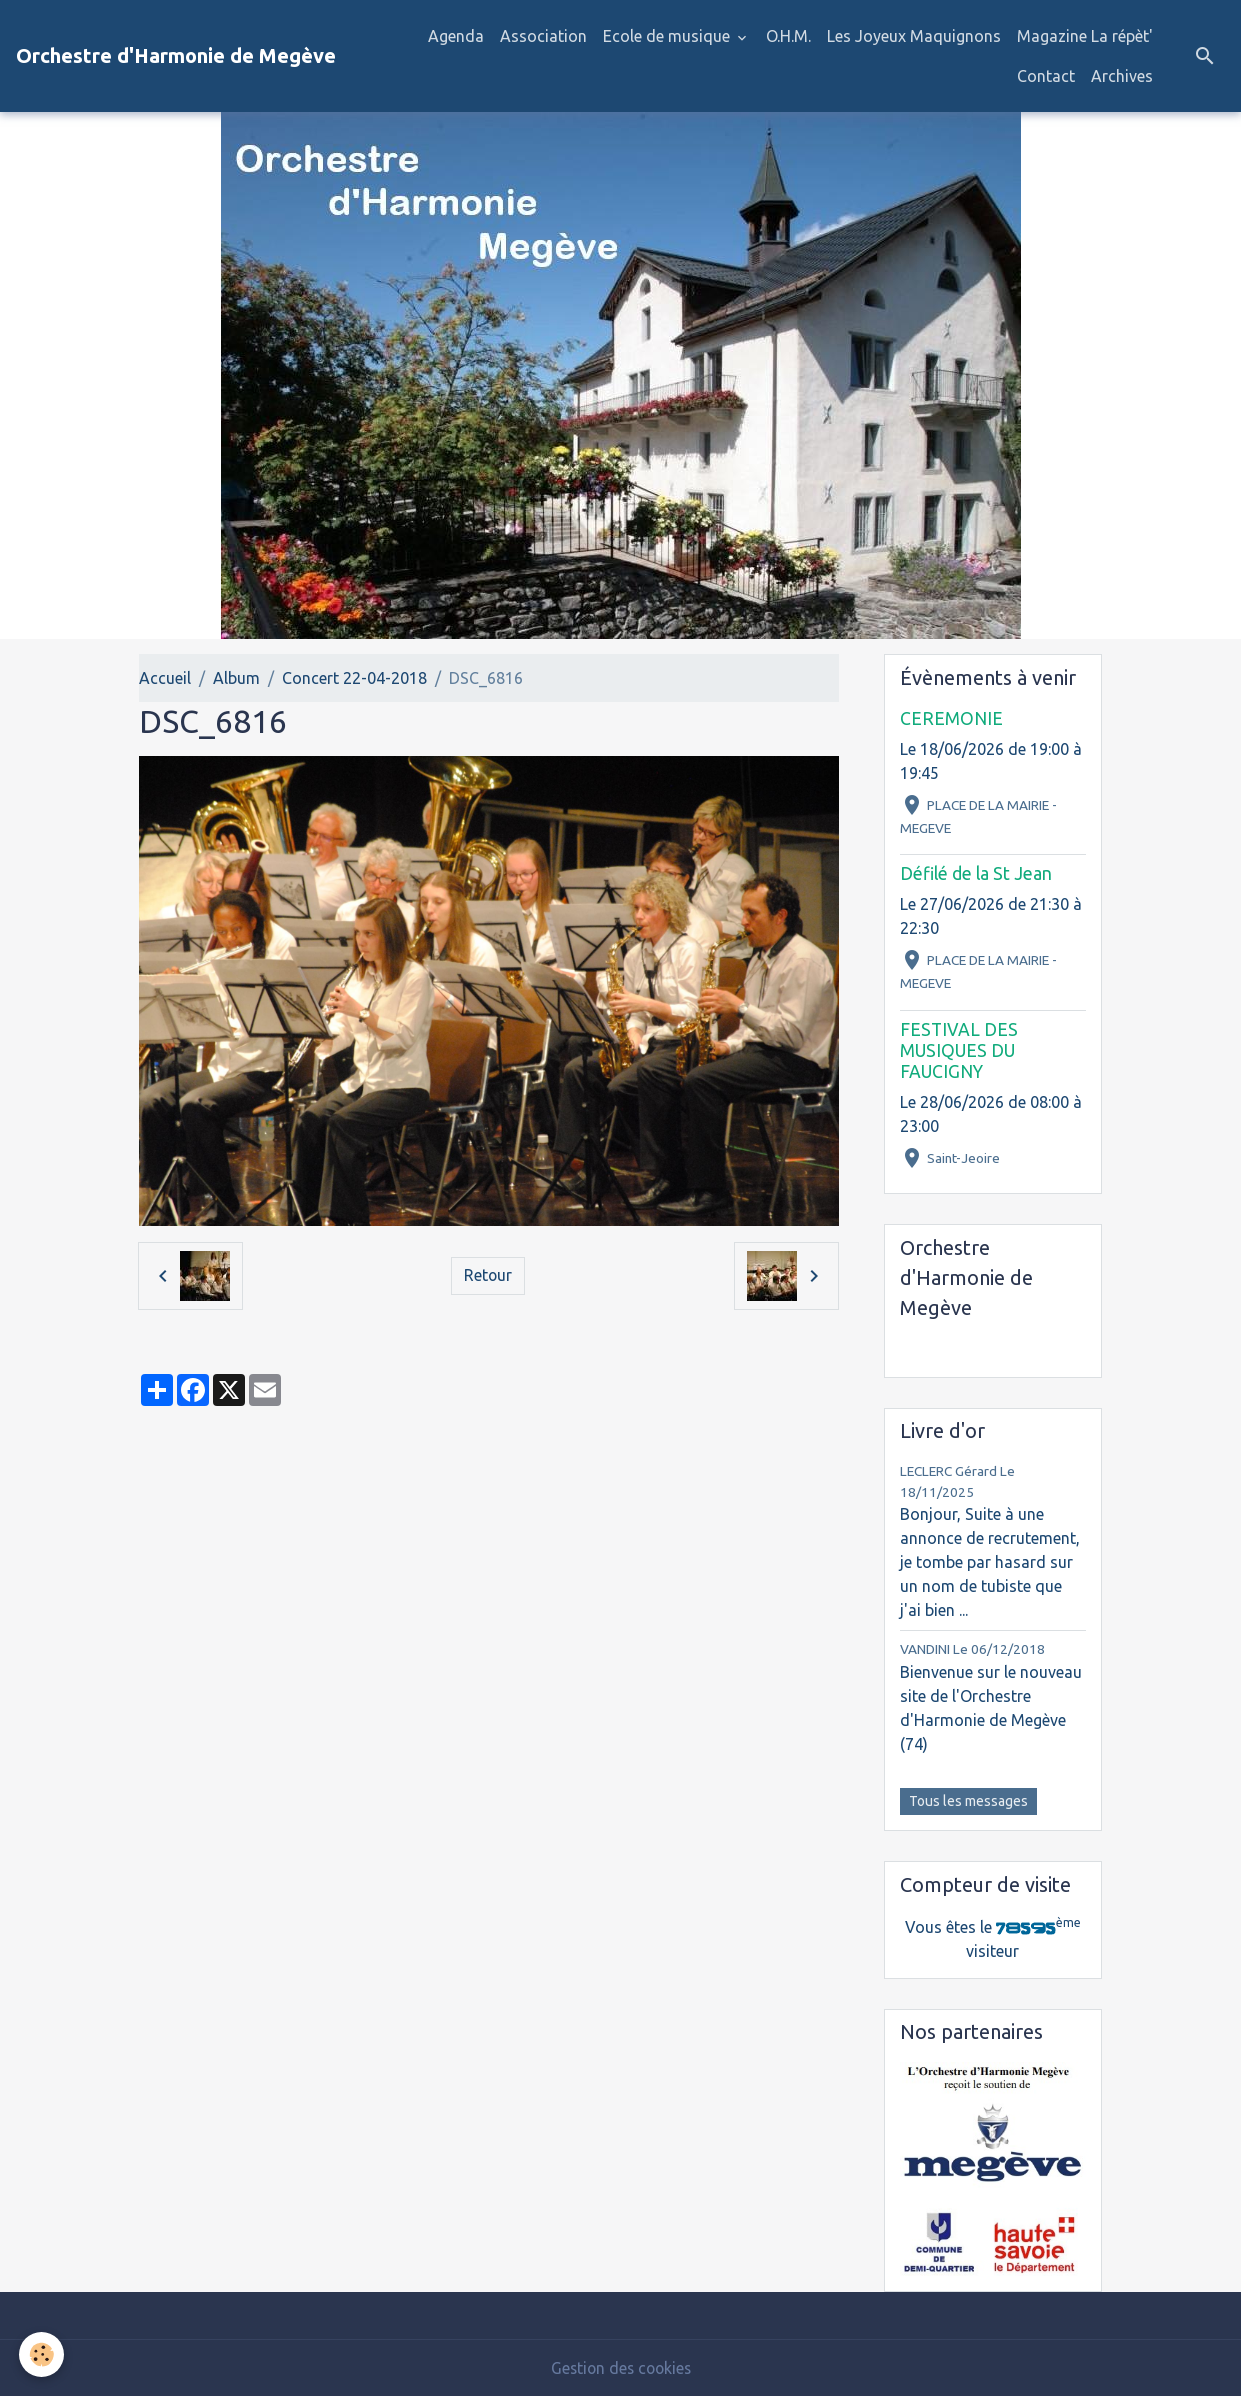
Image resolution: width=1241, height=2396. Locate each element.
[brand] (176, 56)
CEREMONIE (951, 718)
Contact (1046, 76)
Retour (488, 1276)
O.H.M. (788, 36)
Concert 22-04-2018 (354, 678)
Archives (1122, 76)
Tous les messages (968, 1801)
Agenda (456, 36)
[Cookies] (42, 2354)
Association (543, 36)
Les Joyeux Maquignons (914, 36)
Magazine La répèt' (1085, 36)
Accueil (165, 678)
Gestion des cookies (621, 2368)
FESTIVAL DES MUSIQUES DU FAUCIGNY (959, 1050)
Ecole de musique (668, 36)
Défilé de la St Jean (976, 873)
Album (236, 678)
